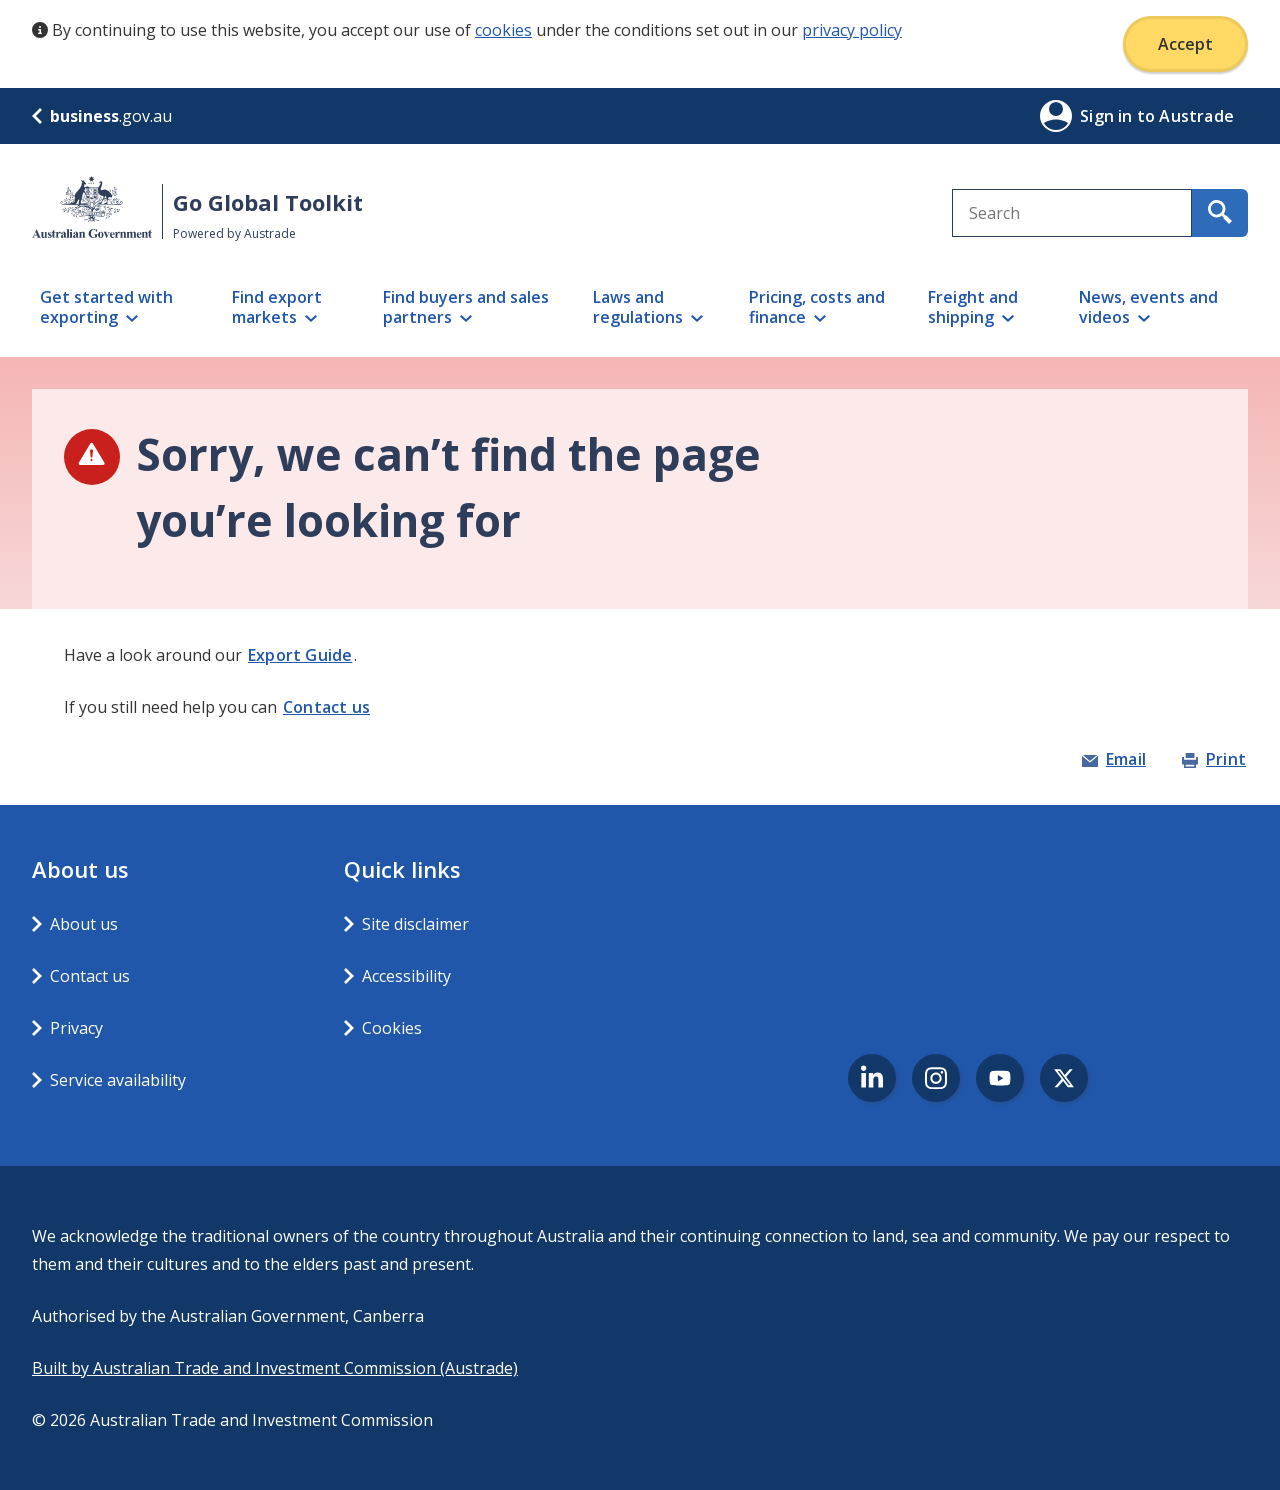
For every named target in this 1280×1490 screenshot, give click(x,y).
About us (84, 924)
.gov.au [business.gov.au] (102, 116)
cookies (503, 30)
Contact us (326, 707)
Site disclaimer (415, 924)
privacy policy (852, 30)
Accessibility (406, 976)
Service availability (118, 1080)
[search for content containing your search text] (1220, 213)
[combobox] (1072, 213)
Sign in (1108, 116)
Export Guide (300, 655)
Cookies (392, 1028)
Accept (1185, 44)
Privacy (76, 1028)
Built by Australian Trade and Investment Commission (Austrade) (275, 1368)
